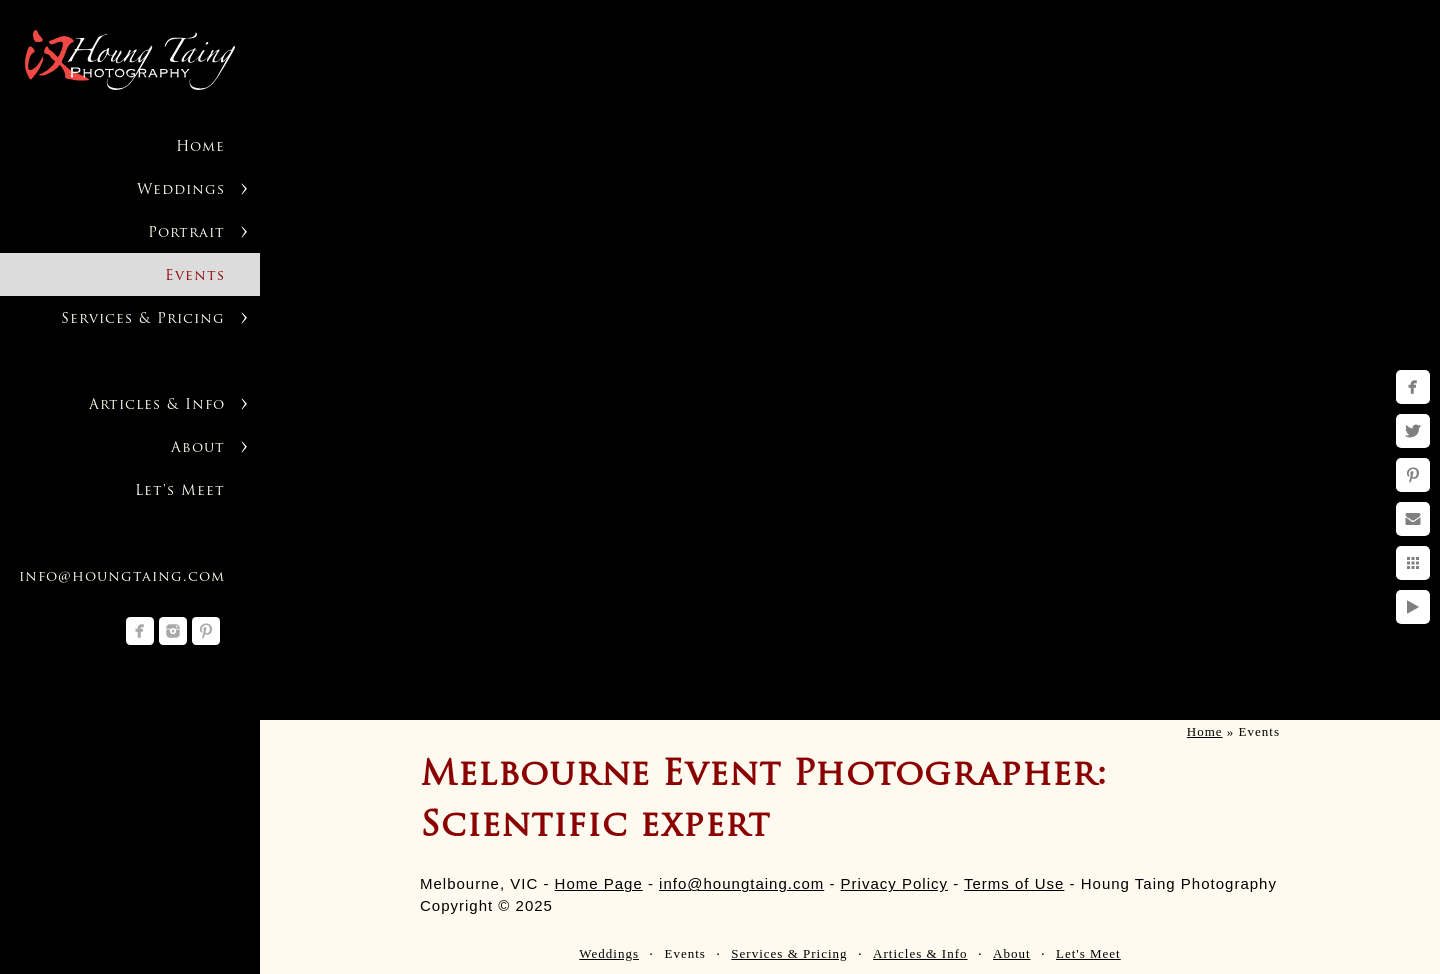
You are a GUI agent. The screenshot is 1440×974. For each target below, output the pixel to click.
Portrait (186, 233)
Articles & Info (157, 405)
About (198, 448)
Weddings (181, 190)
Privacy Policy (894, 883)
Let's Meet (180, 491)
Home (200, 147)
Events (195, 276)
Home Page (599, 883)
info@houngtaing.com (122, 577)
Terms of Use (1014, 883)
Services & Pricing (143, 319)
